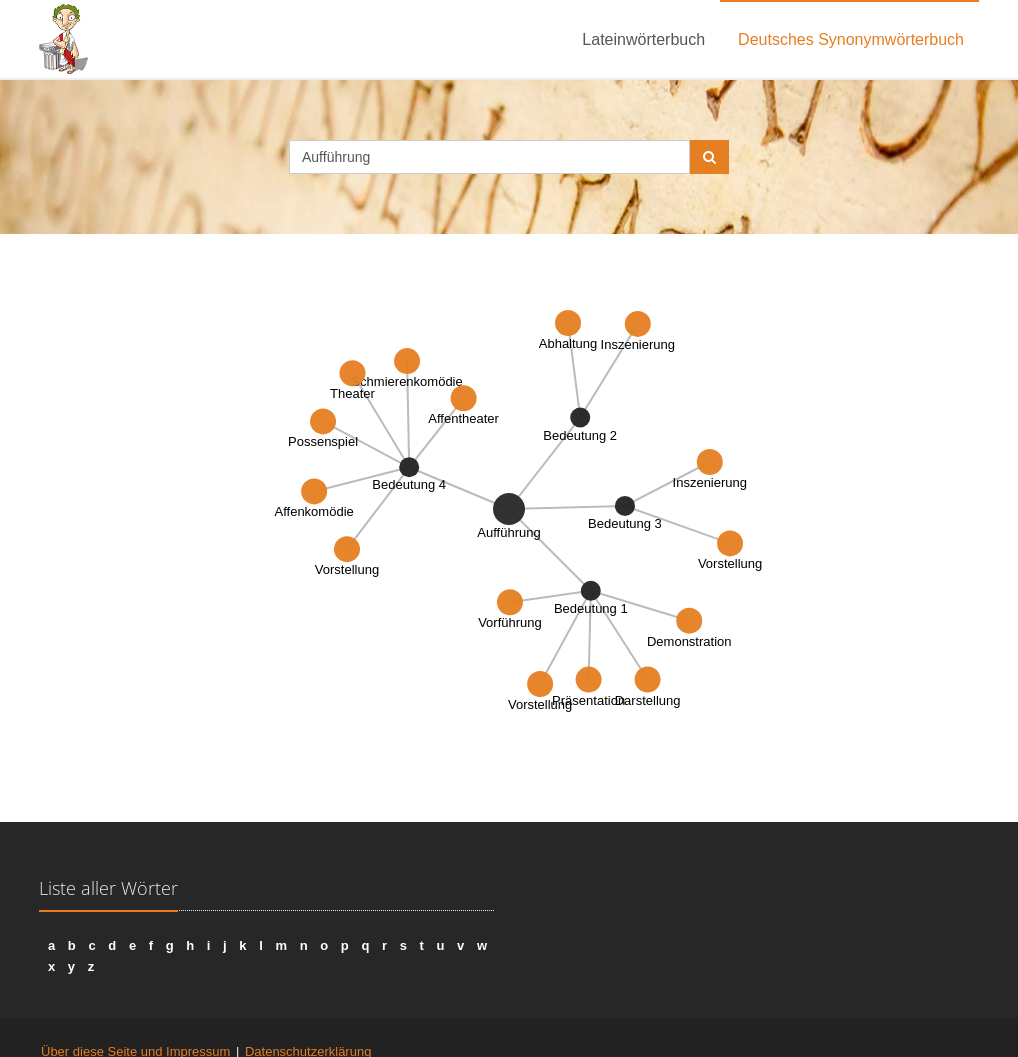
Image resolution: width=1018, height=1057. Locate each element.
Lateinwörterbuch (643, 39)
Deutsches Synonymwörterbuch (851, 39)
